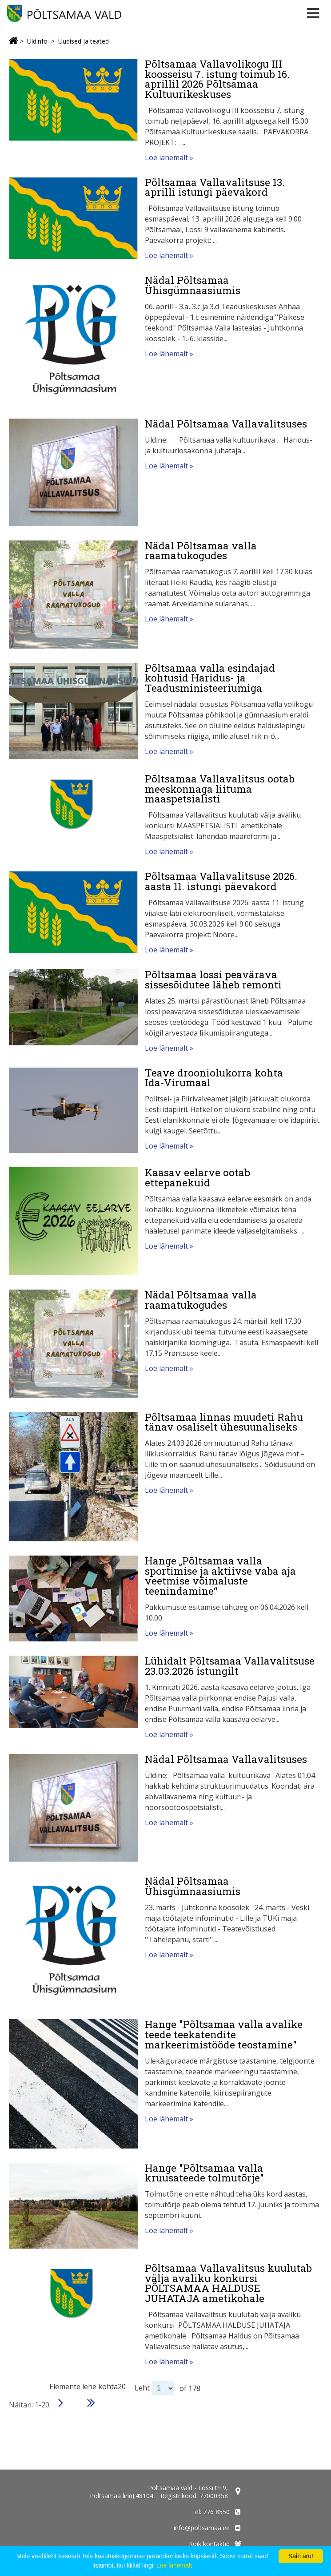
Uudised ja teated (83, 41)
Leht (142, 2388)
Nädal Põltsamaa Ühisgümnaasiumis (192, 285)
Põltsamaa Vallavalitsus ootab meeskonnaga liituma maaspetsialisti (220, 788)
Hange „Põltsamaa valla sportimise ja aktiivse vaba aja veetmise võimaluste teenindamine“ (220, 1575)
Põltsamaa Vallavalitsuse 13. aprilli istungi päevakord (215, 187)
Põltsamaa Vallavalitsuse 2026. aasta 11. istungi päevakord (221, 881)
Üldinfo (37, 41)
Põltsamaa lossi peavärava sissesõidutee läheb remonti (213, 979)
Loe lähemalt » (169, 157)
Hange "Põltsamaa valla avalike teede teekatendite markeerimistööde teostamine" (224, 2034)
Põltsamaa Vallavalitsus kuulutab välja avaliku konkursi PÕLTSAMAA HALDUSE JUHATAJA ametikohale (228, 2283)
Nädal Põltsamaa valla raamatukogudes (201, 550)
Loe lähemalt (174, 2565)
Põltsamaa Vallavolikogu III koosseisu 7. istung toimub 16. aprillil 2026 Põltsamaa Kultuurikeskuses (217, 79)
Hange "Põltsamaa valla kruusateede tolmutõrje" (204, 2173)
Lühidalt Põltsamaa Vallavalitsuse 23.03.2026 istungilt (230, 1665)
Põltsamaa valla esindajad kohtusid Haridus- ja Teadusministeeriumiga (210, 677)
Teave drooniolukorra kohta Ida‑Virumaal (214, 1077)
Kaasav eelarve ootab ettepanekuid (197, 1177)
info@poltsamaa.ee (202, 2528)
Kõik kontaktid (209, 2544)
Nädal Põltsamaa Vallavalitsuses (226, 423)
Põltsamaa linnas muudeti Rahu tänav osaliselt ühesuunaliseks (224, 1422)
